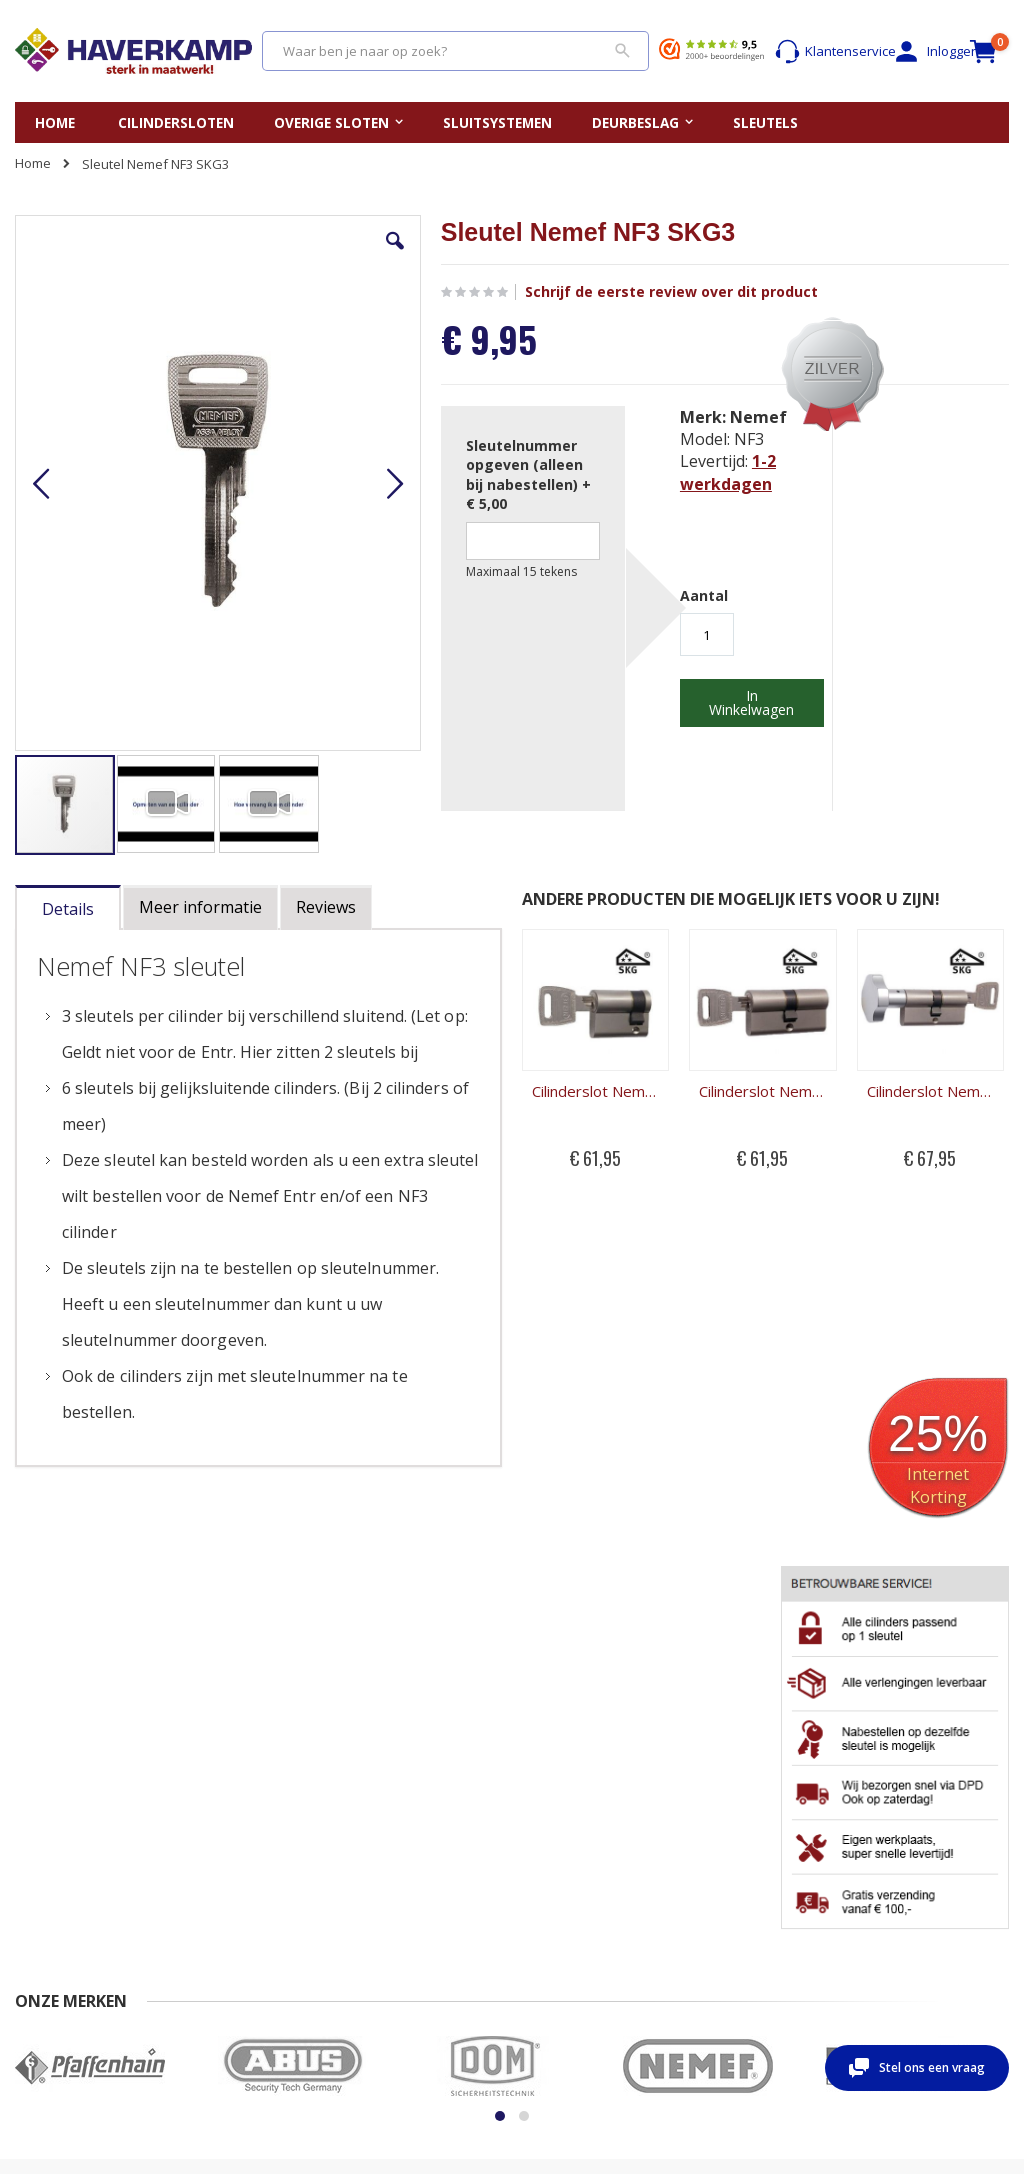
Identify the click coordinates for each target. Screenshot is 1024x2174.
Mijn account (736, 1862)
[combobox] (455, 51)
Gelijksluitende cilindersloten (572, 1891)
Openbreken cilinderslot (395, 1911)
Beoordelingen (60, 1940)
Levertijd (41, 1920)
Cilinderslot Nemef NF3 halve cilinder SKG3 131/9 (448, 1039)
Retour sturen (199, 1881)
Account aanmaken (756, 1881)
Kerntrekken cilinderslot (394, 1969)
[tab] (68, 867)
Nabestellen (194, 1862)
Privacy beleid (199, 1920)
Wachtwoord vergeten (765, 1901)
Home (33, 163)
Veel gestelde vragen (56, 1891)
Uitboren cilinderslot (417, 1940)
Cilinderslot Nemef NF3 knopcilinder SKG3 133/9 (703, 1039)
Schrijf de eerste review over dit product (564, 292)
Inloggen (919, 51)
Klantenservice (823, 51)
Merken (550, 1920)
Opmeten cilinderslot (419, 1881)
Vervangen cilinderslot (424, 1862)
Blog (540, 1940)
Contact (38, 1862)
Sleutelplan (561, 1862)
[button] (293, 256)
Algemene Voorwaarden (231, 1901)
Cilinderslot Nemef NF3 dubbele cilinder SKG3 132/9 (575, 1039)
